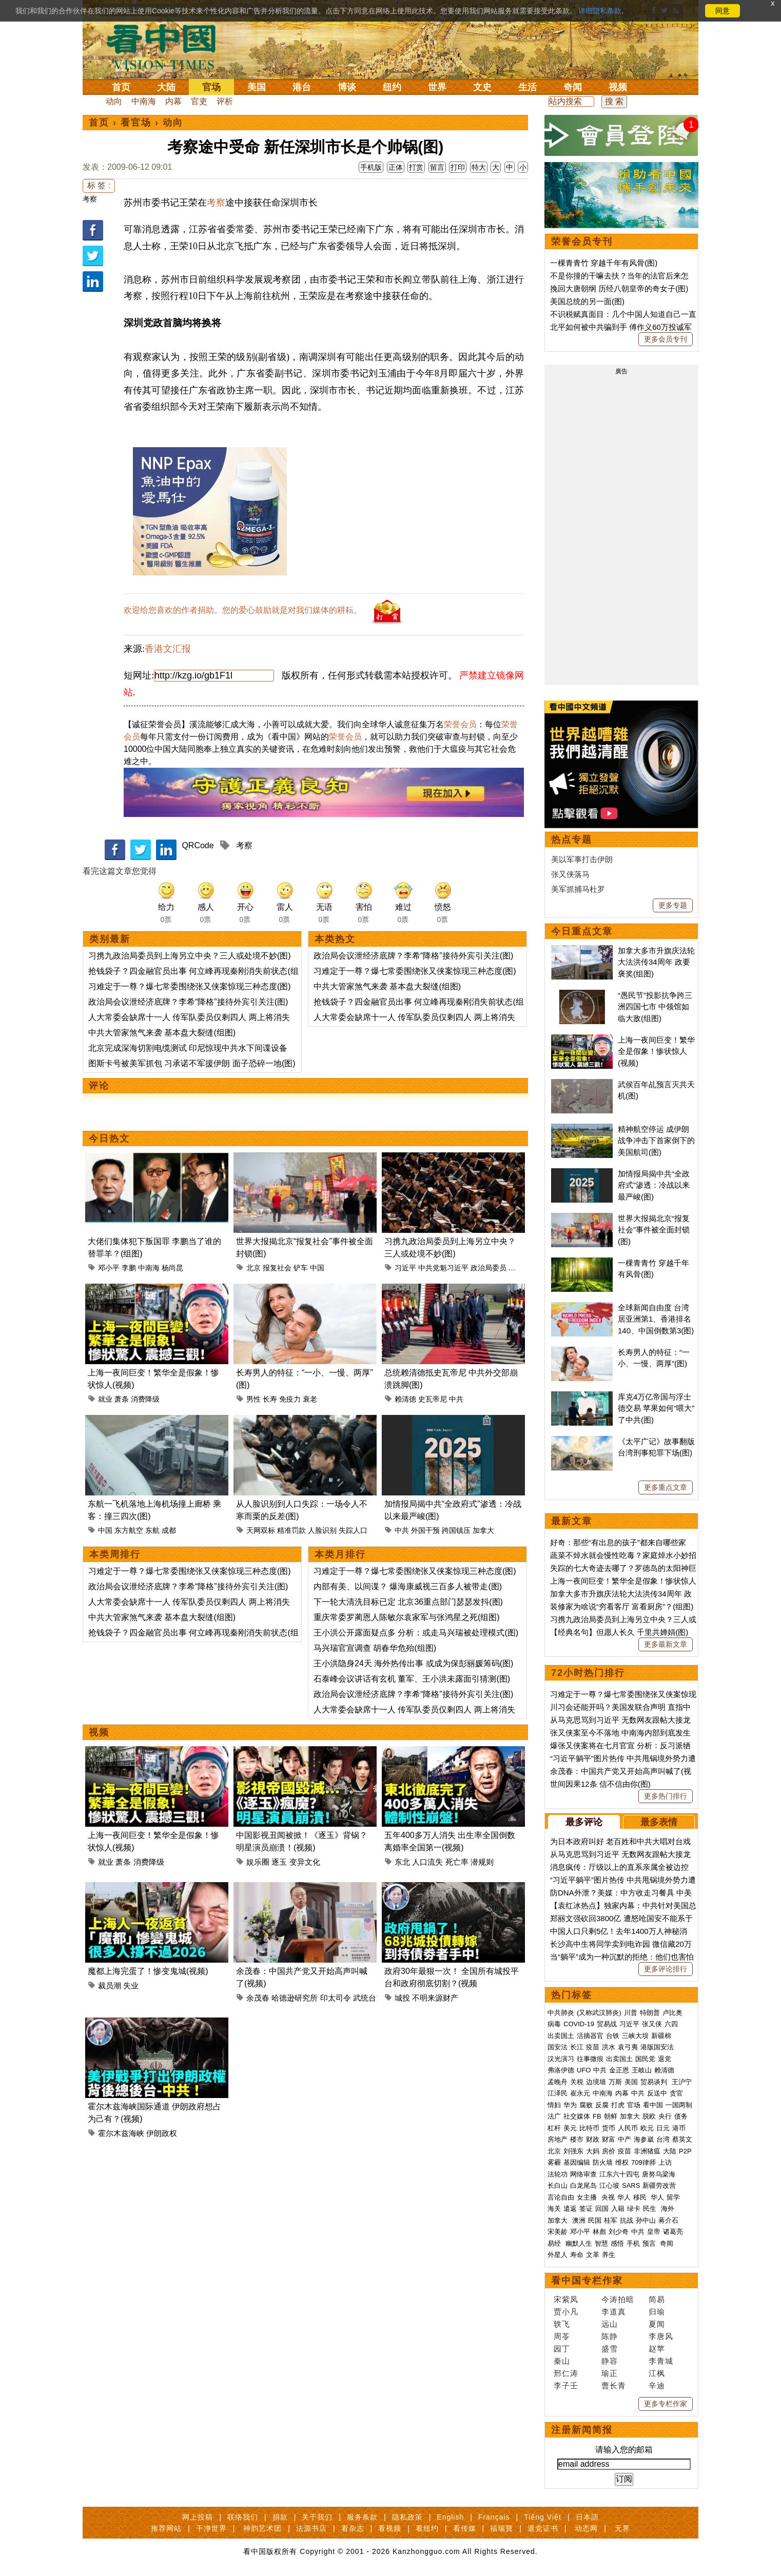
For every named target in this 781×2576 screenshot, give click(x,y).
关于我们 (317, 2517)
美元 (570, 2128)
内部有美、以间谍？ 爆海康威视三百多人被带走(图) (408, 1586)
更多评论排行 (665, 1969)
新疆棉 (661, 2036)
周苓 (562, 2336)
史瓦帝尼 (432, 1399)
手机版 (371, 167)
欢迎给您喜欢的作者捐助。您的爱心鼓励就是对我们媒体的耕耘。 (243, 610)
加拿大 (483, 1530)
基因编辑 (576, 2162)
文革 (592, 2255)
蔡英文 (682, 2139)
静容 (609, 2361)
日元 (663, 2128)
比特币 (589, 2128)
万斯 (615, 2082)
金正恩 (619, 2070)
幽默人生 (578, 2243)
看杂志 (352, 2528)
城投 (402, 1997)
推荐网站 (166, 2528)
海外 (668, 2208)
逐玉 (279, 1862)
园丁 (562, 2348)
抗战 (626, 2220)
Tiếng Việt (542, 2517)
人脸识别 (322, 1530)
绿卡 (633, 2208)
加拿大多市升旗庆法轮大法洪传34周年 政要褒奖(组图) (656, 962)
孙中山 (646, 2220)
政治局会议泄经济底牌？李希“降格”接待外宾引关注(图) (188, 1001)
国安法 (558, 2047)
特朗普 (650, 2012)
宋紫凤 (566, 2299)
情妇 (554, 2105)
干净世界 (211, 2528)
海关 (554, 2208)
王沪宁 (682, 2082)
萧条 (121, 1399)
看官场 (136, 122)
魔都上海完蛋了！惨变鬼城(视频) (148, 1971)
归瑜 (657, 2311)
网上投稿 (197, 2517)
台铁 (612, 2036)
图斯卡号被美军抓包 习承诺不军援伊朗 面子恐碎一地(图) (192, 1063)
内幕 (173, 101)
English (450, 2517)
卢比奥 (672, 2012)
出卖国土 (561, 2036)
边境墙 (596, 2082)
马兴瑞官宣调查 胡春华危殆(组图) (375, 1648)
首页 (121, 87)
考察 (90, 199)
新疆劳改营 (659, 2185)
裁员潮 (109, 1985)
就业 (105, 1399)
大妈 (592, 2151)
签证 (586, 2208)
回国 (602, 2208)
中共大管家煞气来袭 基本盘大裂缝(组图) (162, 1032)
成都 (169, 1530)
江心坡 (609, 2185)
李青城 (661, 2361)
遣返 (570, 2208)
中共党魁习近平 (443, 1268)
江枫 (657, 2373)
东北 (402, 1862)
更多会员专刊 (665, 339)
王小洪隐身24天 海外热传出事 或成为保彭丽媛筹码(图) (413, 1663)
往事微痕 (590, 2059)
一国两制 (679, 2105)
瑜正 (609, 2373)
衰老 (310, 1399)
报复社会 (277, 1268)
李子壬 (566, 2385)
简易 (657, 2299)
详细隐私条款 (599, 11)
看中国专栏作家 (587, 2280)
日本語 (587, 2517)
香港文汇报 (168, 649)
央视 (608, 2197)
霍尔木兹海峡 (121, 2133)
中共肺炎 (561, 2012)
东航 (152, 1530)
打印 (458, 167)
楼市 (576, 2139)
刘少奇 (619, 2231)
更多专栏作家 (665, 2404)
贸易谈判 (654, 2082)
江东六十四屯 (619, 2174)
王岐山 (642, 2070)
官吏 (199, 101)
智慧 (601, 2243)
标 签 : (98, 185)
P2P (685, 2151)
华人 (624, 2197)
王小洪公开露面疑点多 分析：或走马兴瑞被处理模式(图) (416, 1632)
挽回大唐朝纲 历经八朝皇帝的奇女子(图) (619, 288)
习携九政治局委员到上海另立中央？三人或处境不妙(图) (189, 955)
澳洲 (578, 2220)
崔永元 (580, 2093)
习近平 (405, 1268)
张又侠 (652, 2024)
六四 (671, 2024)
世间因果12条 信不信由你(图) (600, 1784)
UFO (584, 2070)
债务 (681, 2116)
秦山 (562, 2361)
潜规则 (482, 1862)
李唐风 (661, 2336)
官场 (211, 87)
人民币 (628, 2128)
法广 (554, 2116)
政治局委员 (488, 1268)
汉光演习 (561, 2059)
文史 (482, 87)
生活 (527, 87)
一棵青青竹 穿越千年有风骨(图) (603, 262)
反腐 (602, 2105)
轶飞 (562, 2324)
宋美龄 (558, 2231)
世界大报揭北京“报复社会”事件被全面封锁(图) (654, 1230)
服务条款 (362, 2517)
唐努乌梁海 (658, 2174)
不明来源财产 (435, 1997)
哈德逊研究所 (294, 1997)
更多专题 (672, 905)
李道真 (613, 2311)
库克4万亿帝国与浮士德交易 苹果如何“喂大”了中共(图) (656, 1408)
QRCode (197, 845)
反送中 (657, 2093)
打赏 (416, 167)
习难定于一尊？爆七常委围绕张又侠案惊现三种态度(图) (189, 986)
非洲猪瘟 (647, 2151)
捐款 (280, 2517)
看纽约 (427, 2528)
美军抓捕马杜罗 (578, 889)
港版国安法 (657, 2047)
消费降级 (145, 1399)
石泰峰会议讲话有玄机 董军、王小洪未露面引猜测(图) (412, 1678)
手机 (633, 2243)
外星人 (558, 2255)
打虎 (617, 2105)
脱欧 (649, 2116)
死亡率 (456, 1862)
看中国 (167, 46)
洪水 (608, 2047)
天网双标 (260, 1530)
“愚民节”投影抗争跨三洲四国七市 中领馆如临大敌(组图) (655, 1007)
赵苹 (657, 2348)
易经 (555, 2243)
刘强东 (573, 2151)
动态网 (586, 2528)
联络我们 (242, 2517)
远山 (609, 2324)
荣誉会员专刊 (582, 241)
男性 (253, 1399)
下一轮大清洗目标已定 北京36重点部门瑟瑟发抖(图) (408, 1601)
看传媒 (464, 2528)
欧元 (647, 2128)
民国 (594, 2220)
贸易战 (607, 2024)
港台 (301, 87)
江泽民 (558, 2093)
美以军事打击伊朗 (582, 859)
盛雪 (609, 2348)
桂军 (610, 2220)
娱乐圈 (257, 1862)
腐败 (586, 2105)
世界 (437, 87)
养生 (608, 2255)
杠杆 (554, 2128)
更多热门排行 (665, 1796)
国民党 (645, 2059)
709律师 (643, 2162)
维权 (622, 2162)
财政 (592, 2139)
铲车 (301, 1268)
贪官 (676, 2093)
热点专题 (571, 839)
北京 (253, 1268)
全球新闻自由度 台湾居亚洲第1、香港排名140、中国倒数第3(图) (656, 1319)
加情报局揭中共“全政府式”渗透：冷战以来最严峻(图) (654, 1185)
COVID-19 (578, 2024)
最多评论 (583, 1822)
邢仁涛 (566, 2373)
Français (494, 2517)
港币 (679, 2128)
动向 (114, 101)
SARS (631, 2185)
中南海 (143, 101)
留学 (673, 2197)
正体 (395, 167)
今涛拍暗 (617, 2299)
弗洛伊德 (561, 2070)
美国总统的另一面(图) (587, 301)
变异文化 (304, 1862)
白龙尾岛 (583, 2185)
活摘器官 (590, 2036)
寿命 (576, 2255)
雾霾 (554, 2162)
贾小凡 (566, 2311)
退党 (664, 2059)
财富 (608, 2139)
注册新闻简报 (582, 2430)
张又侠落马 (570, 874)
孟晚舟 (558, 2082)
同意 (722, 11)
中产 (624, 2139)
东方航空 (128, 1530)
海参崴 (644, 2139)
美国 (256, 87)
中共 (456, 1399)
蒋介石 (669, 2220)
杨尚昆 (172, 1268)
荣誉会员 (460, 724)
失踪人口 (353, 1530)
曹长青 (613, 2385)
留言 (437, 167)
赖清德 (405, 1399)
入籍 (617, 2208)
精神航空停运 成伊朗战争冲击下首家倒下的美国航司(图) (656, 1140)
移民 (640, 2197)
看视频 (389, 2528)
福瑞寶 (501, 2528)
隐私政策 (407, 2517)
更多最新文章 (665, 1644)
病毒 (554, 2024)
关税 (576, 2082)
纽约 (392, 87)
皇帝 (653, 2231)
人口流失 (427, 1862)
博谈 (347, 87)
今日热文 (109, 1138)
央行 (665, 2116)
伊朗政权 (161, 2133)
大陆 (166, 87)
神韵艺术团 (262, 2528)
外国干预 (425, 1530)
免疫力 (290, 1399)
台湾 (663, 2139)
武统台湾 (368, 1997)
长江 (576, 2047)
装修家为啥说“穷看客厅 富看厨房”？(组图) (621, 1606)
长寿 (270, 1399)
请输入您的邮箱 (624, 2449)
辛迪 (657, 2385)
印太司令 (335, 1997)
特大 (479, 167)
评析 (225, 101)
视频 (618, 87)
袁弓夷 (628, 2047)
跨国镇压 (456, 1530)
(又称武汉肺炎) (599, 2012)
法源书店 (311, 2528)
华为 (570, 2105)
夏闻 (657, 2324)
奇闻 (572, 87)
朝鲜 (610, 2116)
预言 (650, 2243)
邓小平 (109, 1268)
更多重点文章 (665, 1487)
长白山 (558, 2185)
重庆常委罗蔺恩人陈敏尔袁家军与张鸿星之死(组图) (407, 1617)
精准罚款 (291, 1530)
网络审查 (583, 2174)
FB (597, 2116)
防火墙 (603, 2162)
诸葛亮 (673, 2231)
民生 (650, 2208)
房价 (608, 2151)
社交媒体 (576, 2116)
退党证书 (543, 2528)
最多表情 (658, 1822)
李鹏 (129, 1268)
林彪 (599, 2231)
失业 (131, 1985)
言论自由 (561, 2197)
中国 (317, 1268)
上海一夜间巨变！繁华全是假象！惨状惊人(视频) (656, 1051)
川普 (630, 2012)
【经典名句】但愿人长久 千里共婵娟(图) (619, 1632)
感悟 (617, 2243)
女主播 (588, 2197)
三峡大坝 (635, 2036)
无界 (622, 2528)
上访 (665, 2162)
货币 (608, 2128)
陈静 (609, 2336)
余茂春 (257, 1997)
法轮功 (558, 2174)
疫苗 (592, 2047)
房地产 (558, 2139)
